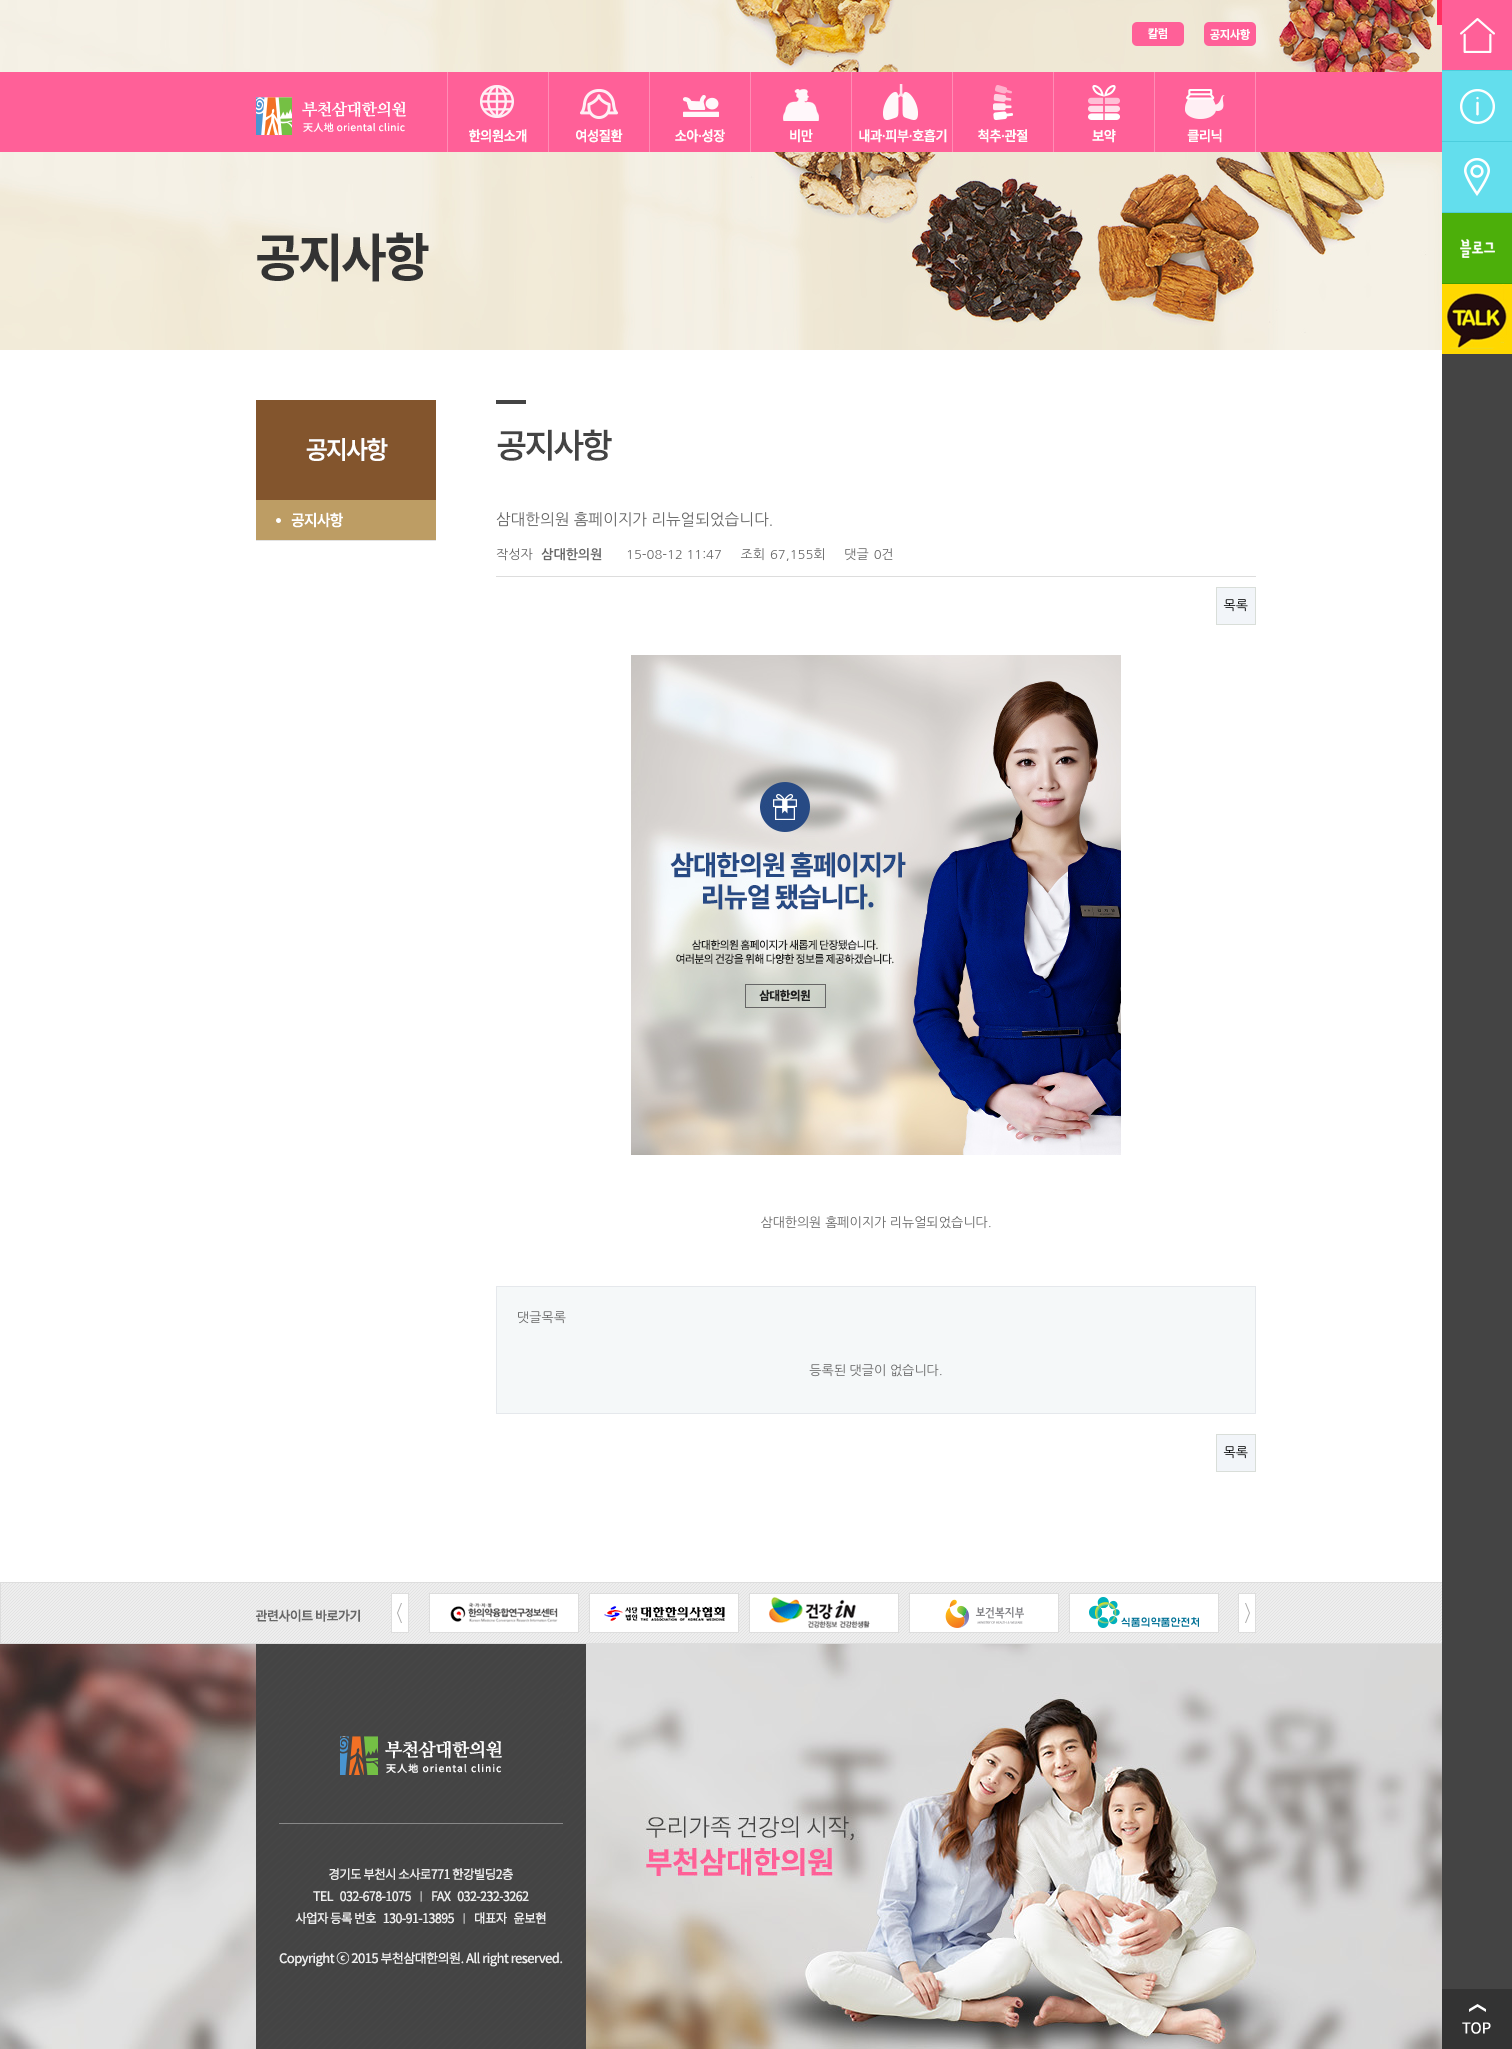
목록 (1236, 605)
